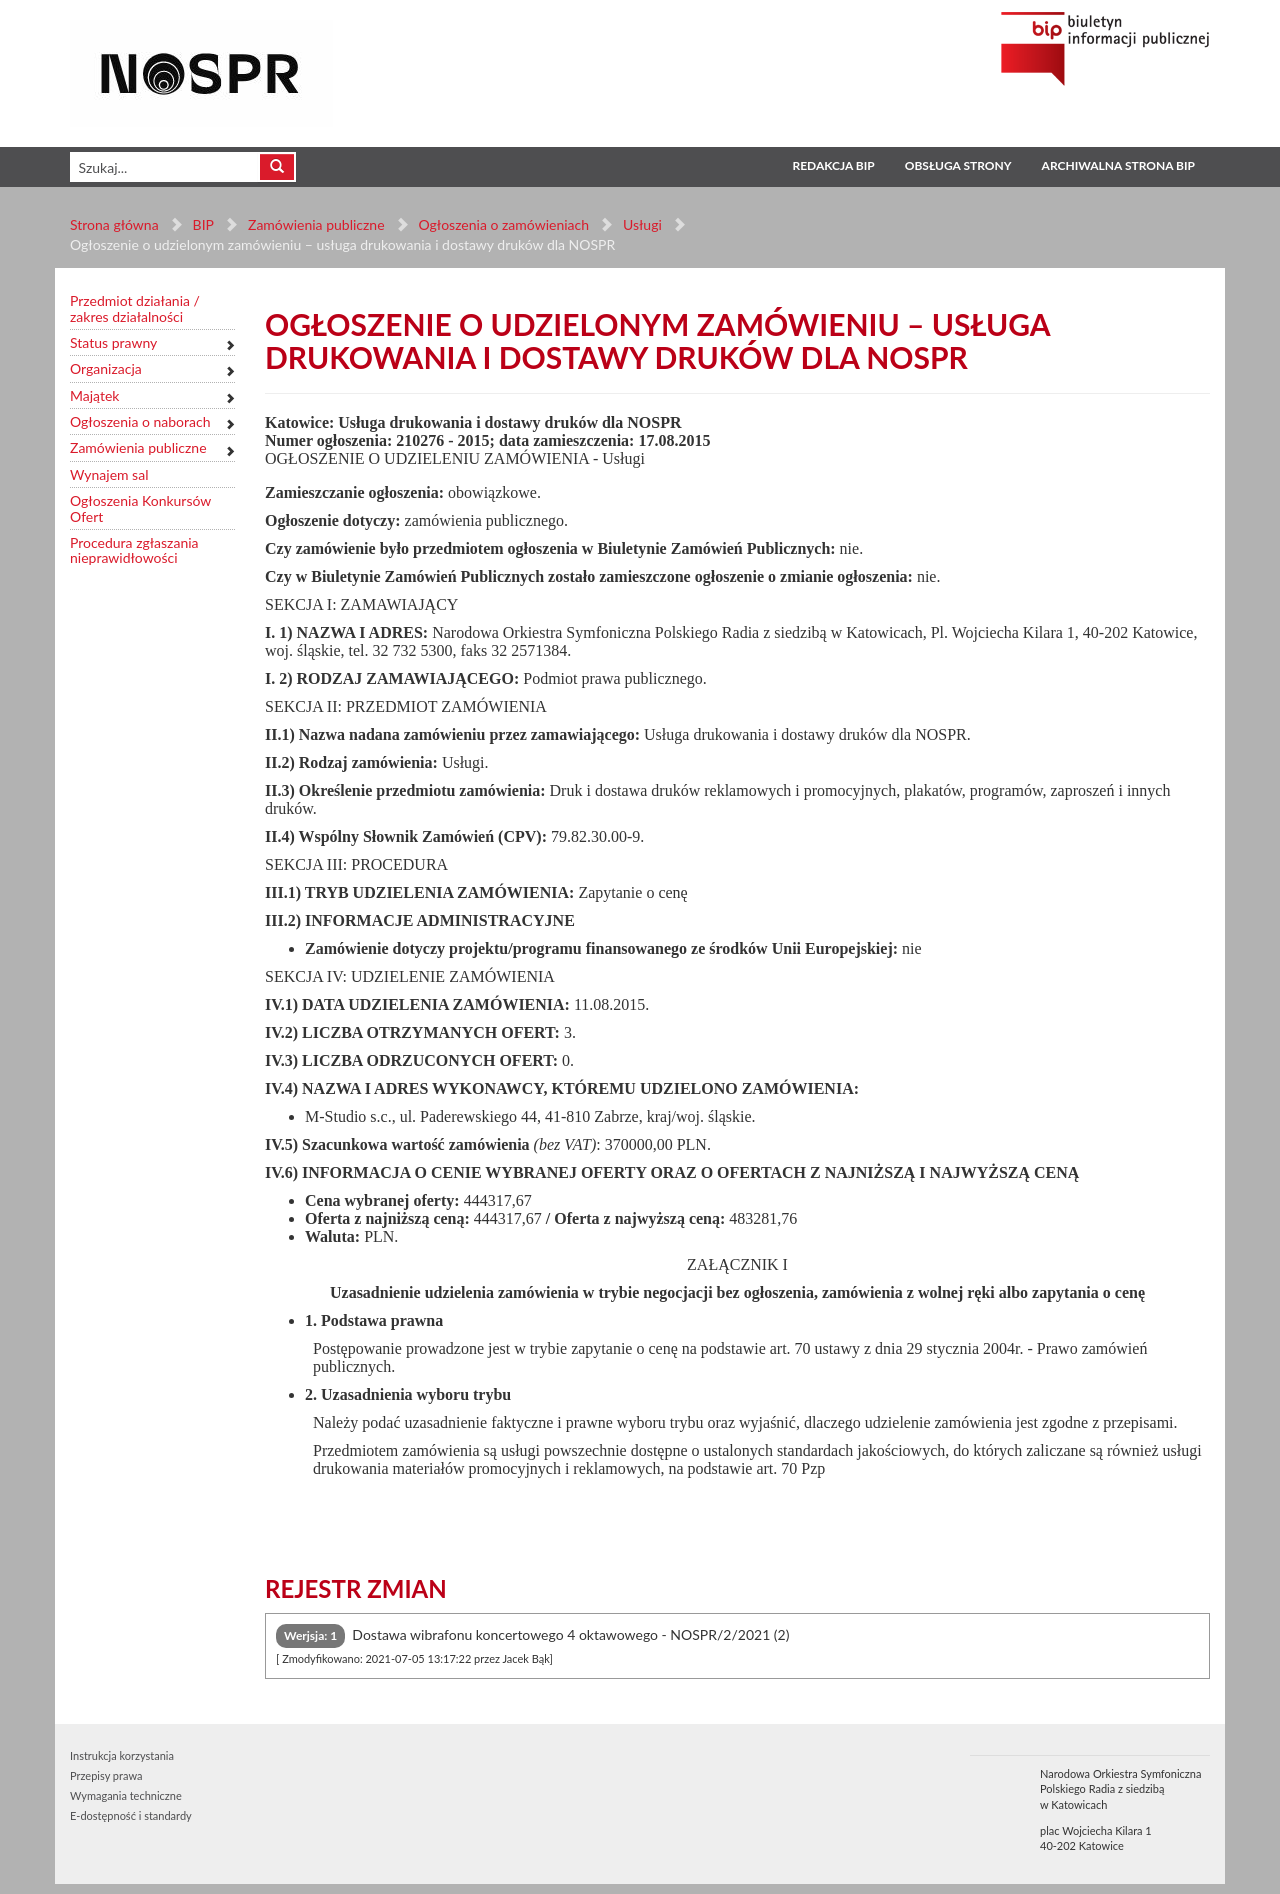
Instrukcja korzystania (122, 1755)
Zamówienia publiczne (316, 224)
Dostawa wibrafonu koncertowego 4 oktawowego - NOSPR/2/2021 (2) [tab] (532, 1644)
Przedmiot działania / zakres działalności (135, 308)
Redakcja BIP (833, 165)
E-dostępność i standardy (131, 1815)
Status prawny (113, 342)
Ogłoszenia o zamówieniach (503, 224)
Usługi (642, 224)
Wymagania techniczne (126, 1795)
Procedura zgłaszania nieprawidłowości (134, 550)
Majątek (94, 395)
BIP (203, 224)
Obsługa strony (958, 165)
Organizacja (106, 368)
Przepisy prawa (106, 1775)
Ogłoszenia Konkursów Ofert (140, 508)
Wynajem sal (109, 474)
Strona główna (114, 224)
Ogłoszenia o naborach (140, 421)
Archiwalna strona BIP (1118, 165)
